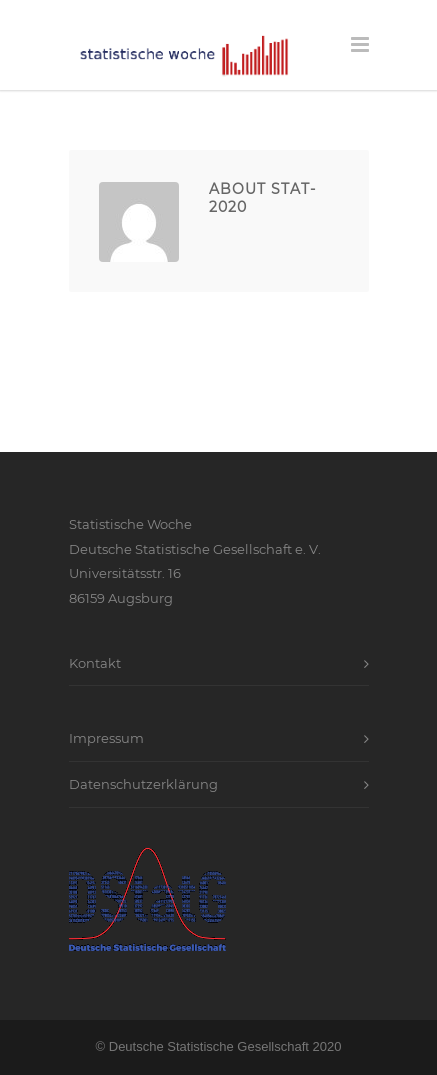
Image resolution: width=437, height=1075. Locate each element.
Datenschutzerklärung (143, 784)
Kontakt (95, 663)
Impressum (106, 738)
